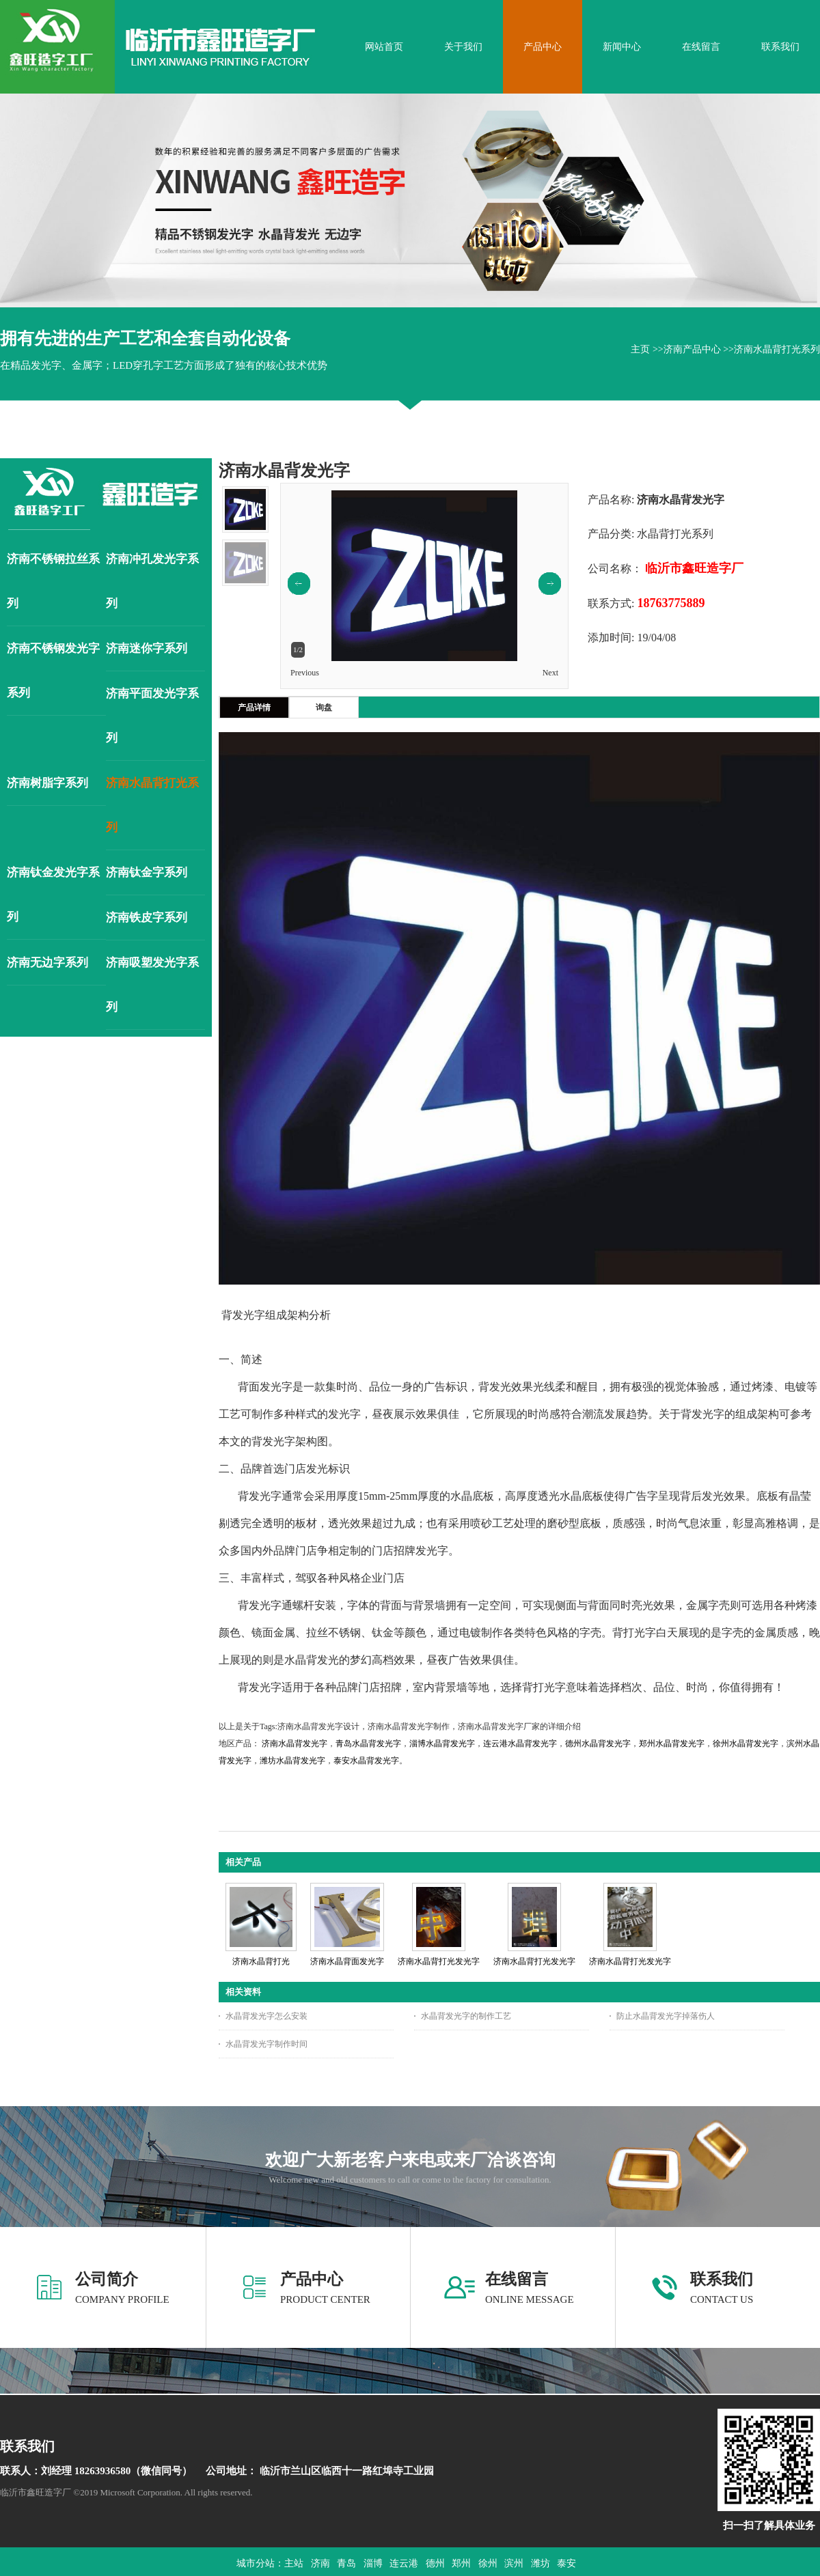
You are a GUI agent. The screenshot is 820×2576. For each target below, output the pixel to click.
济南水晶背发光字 (294, 1743)
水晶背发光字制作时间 (267, 2044)
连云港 (404, 2563)
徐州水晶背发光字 (745, 1743)
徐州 (487, 2563)
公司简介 (106, 2279)
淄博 (373, 2563)
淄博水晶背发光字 (442, 1743)
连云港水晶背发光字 (520, 1743)
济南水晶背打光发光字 (439, 1961)
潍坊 (540, 2563)
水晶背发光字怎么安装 (267, 2016)
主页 (640, 349)
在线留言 (516, 2279)
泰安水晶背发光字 (366, 1760)
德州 (435, 2563)
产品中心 (311, 2279)
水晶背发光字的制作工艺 (466, 2016)
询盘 (324, 707)
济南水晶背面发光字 (347, 1961)
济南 (320, 2563)
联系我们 (721, 2279)
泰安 (566, 2563)
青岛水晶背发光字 (368, 1743)
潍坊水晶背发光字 (292, 1760)
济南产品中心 (692, 349)
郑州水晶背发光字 (672, 1743)
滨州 (513, 2563)
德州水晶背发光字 (598, 1743)
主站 (293, 2563)
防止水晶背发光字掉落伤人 (665, 2016)
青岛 (346, 2563)
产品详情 (254, 707)
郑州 (461, 2563)
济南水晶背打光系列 (777, 349)
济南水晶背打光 (261, 1961)
